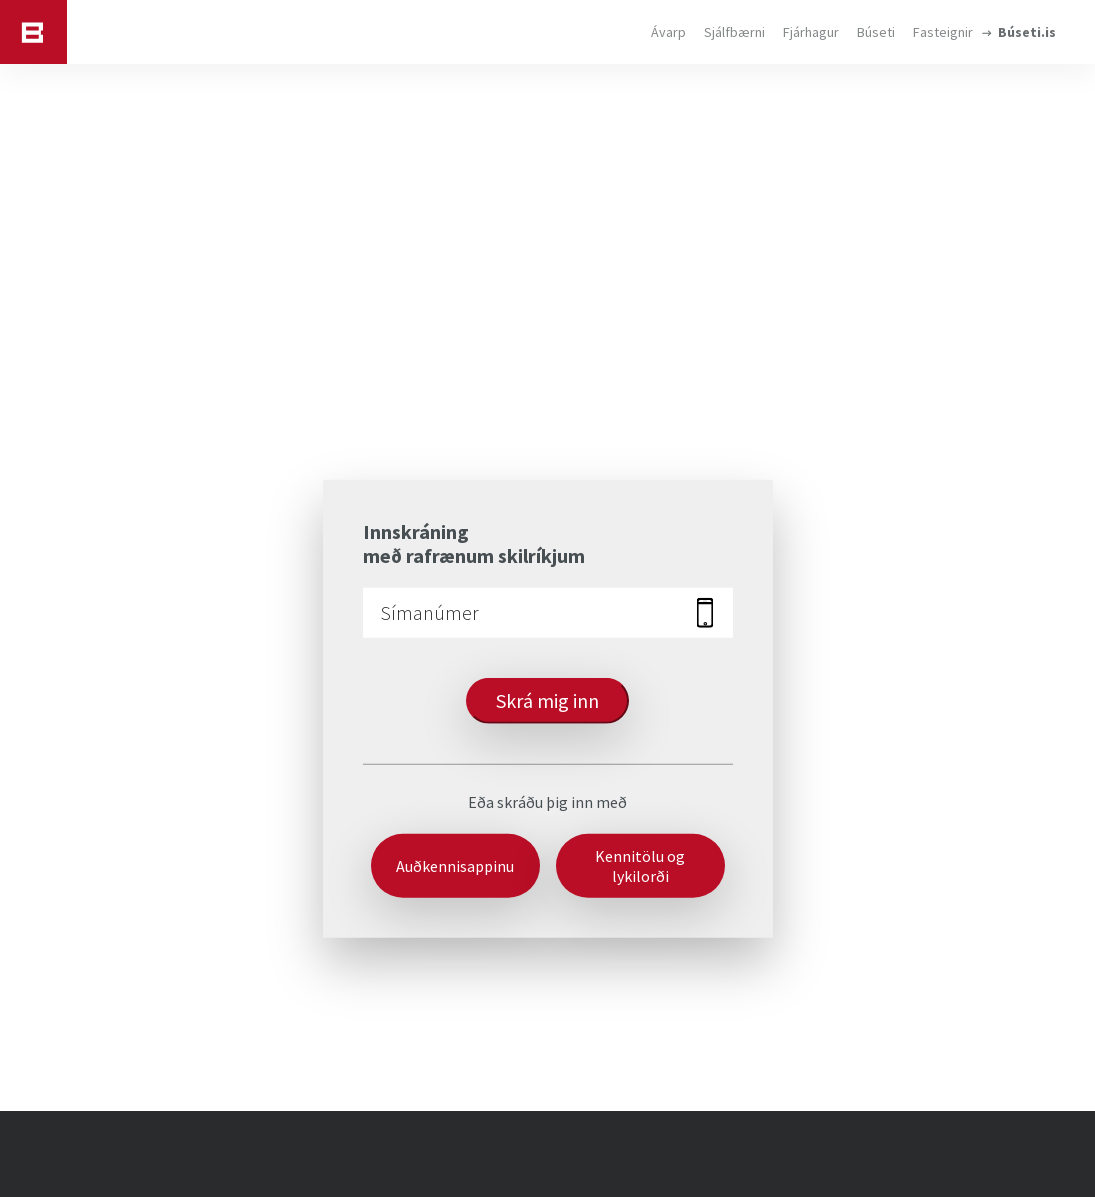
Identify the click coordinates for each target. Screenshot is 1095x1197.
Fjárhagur (811, 32)
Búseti (876, 32)
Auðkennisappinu (455, 865)
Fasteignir (943, 32)
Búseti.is (1027, 32)
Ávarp (668, 32)
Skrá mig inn (547, 699)
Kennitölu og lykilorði (640, 865)
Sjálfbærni (734, 32)
